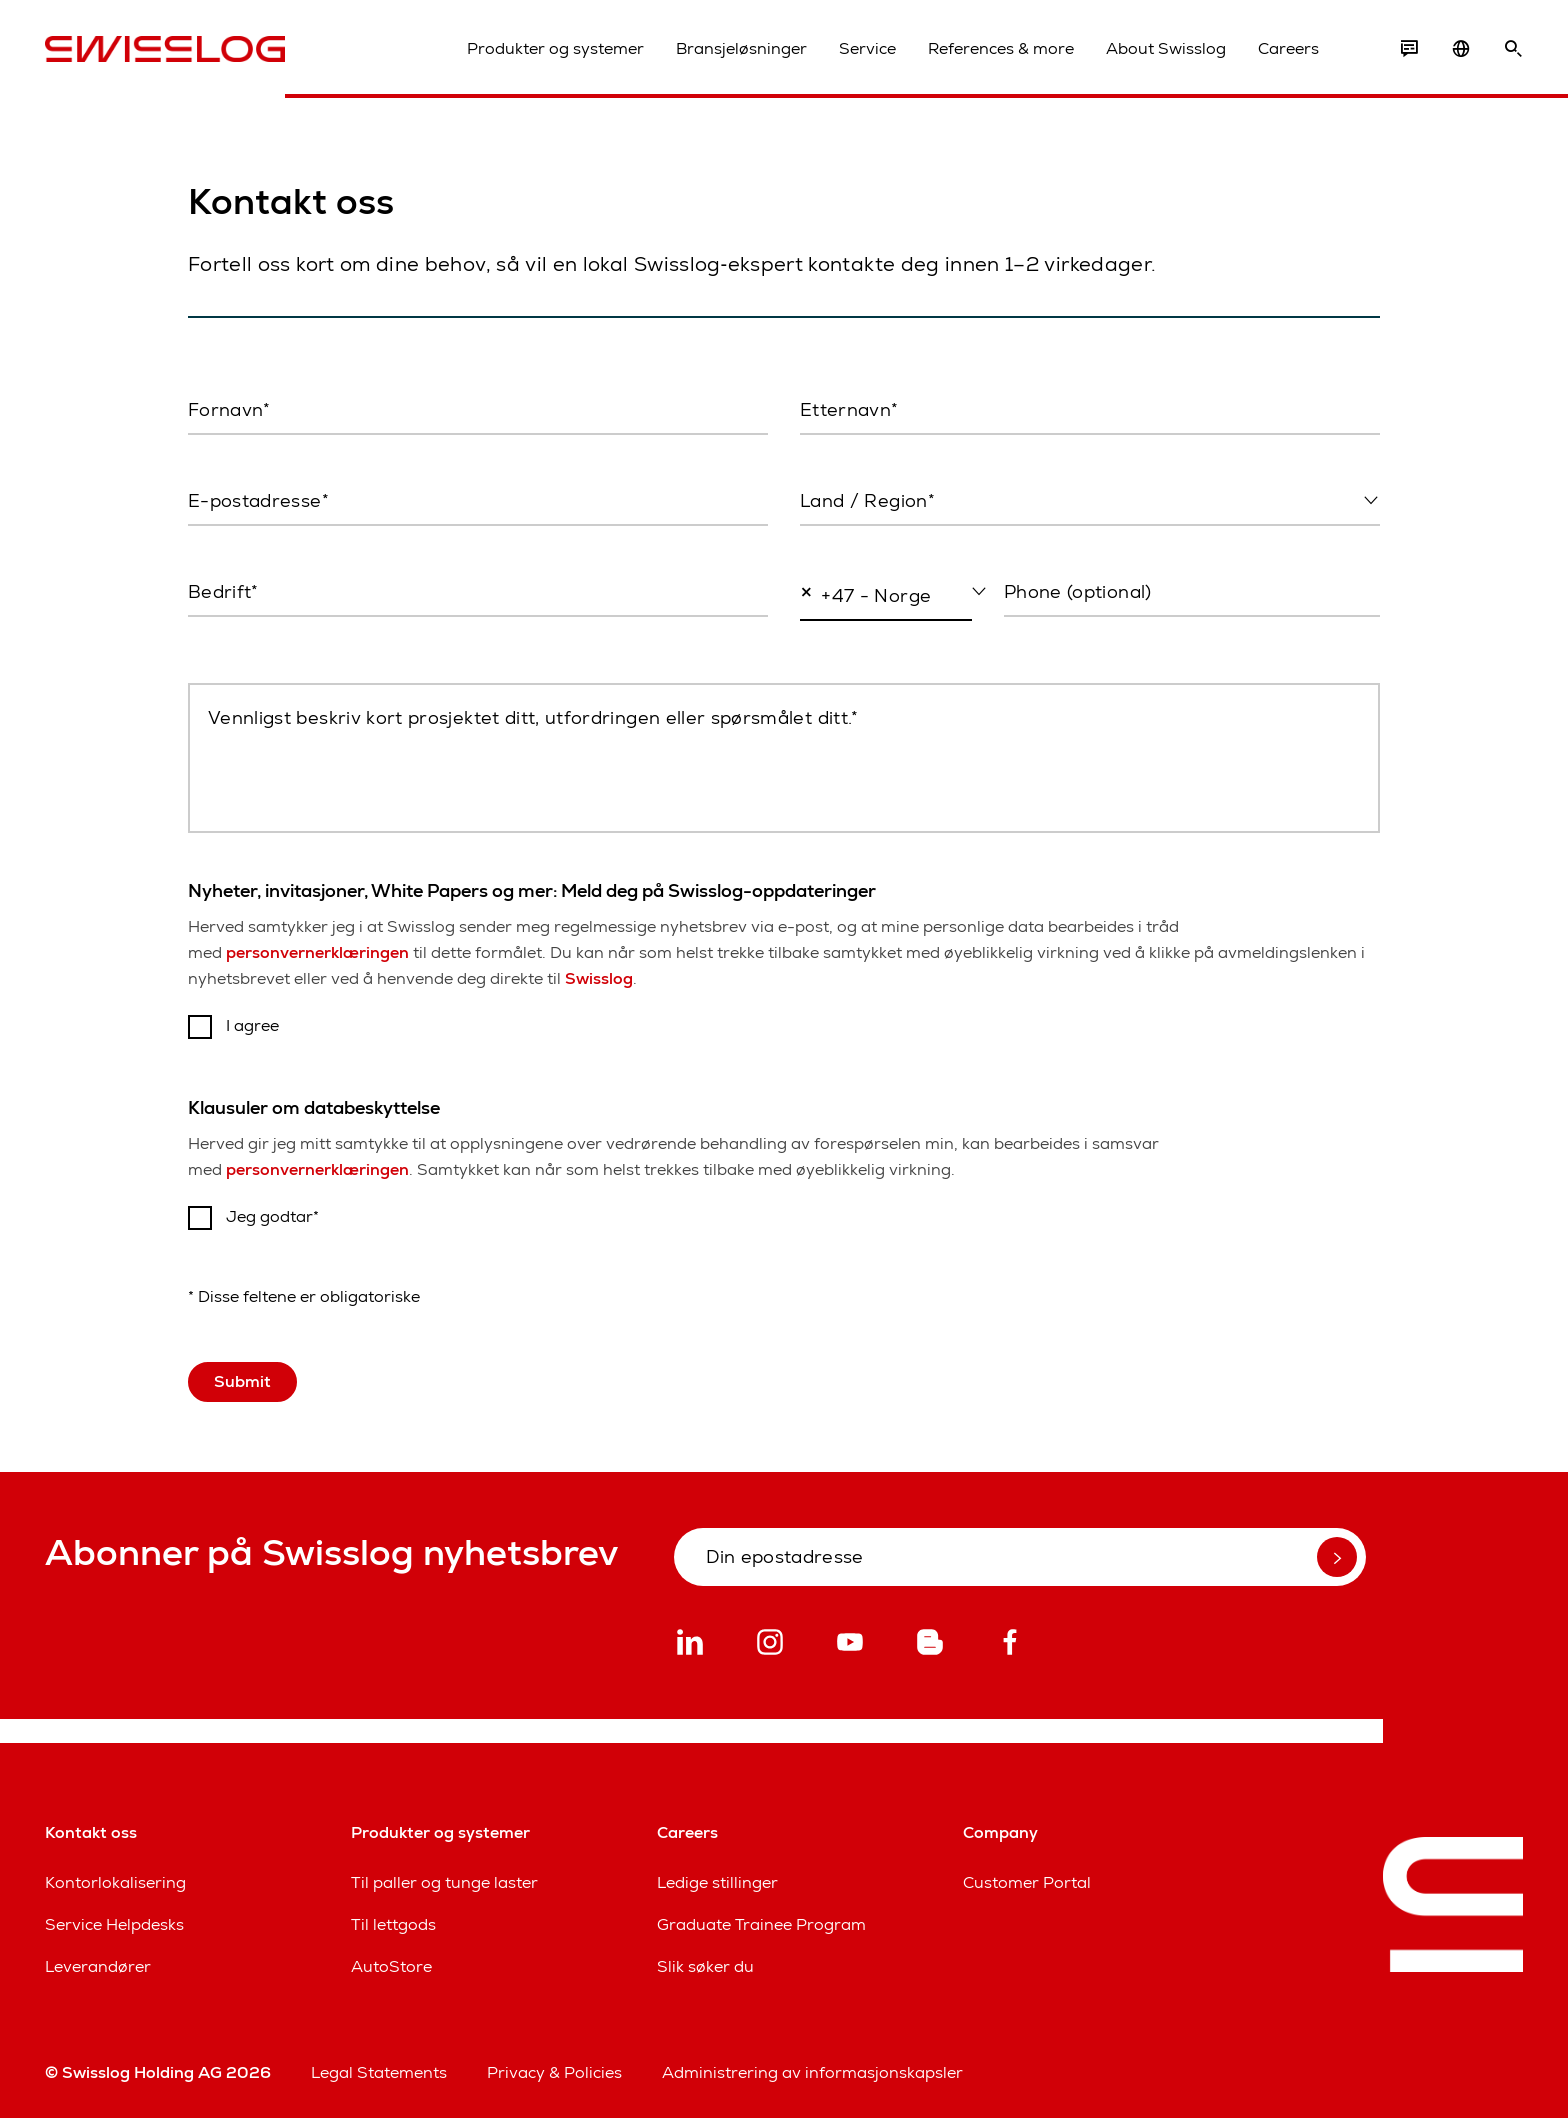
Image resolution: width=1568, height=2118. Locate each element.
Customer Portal (1027, 1882)
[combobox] (1090, 502)
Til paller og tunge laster (444, 1882)
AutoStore (391, 1966)
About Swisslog (1166, 48)
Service (867, 48)
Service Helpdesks (114, 1924)
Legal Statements (379, 2072)
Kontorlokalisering (115, 1882)
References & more (1001, 48)
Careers (1288, 48)
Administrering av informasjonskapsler (812, 2072)
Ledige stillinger (717, 1882)
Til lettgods (393, 1924)
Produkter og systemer (555, 48)
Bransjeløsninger (741, 48)
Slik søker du (705, 1966)
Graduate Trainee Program (761, 1924)
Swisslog (599, 978)
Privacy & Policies (554, 2072)
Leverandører (98, 1966)
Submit (242, 1381)
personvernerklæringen (317, 952)
